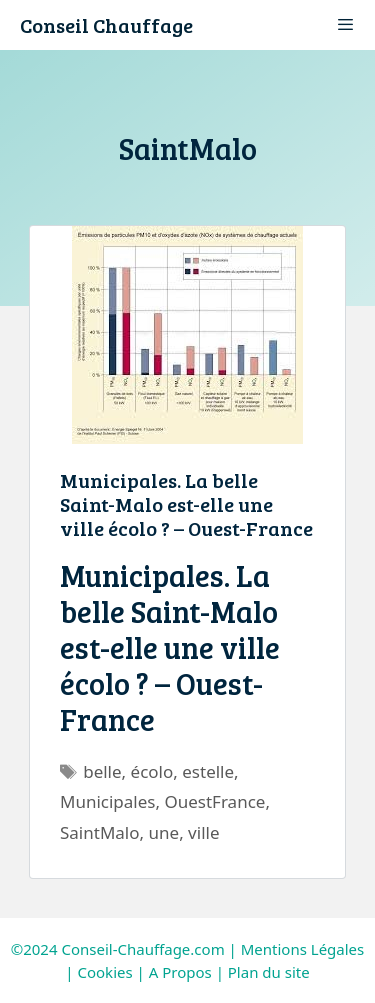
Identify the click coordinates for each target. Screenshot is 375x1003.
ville (203, 832)
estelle (208, 771)
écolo (152, 771)
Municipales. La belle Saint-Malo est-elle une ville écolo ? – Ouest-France (186, 504)
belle (102, 771)
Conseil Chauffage (106, 25)
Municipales (107, 801)
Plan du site (269, 972)
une (164, 832)
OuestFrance (214, 801)
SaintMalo (100, 832)
